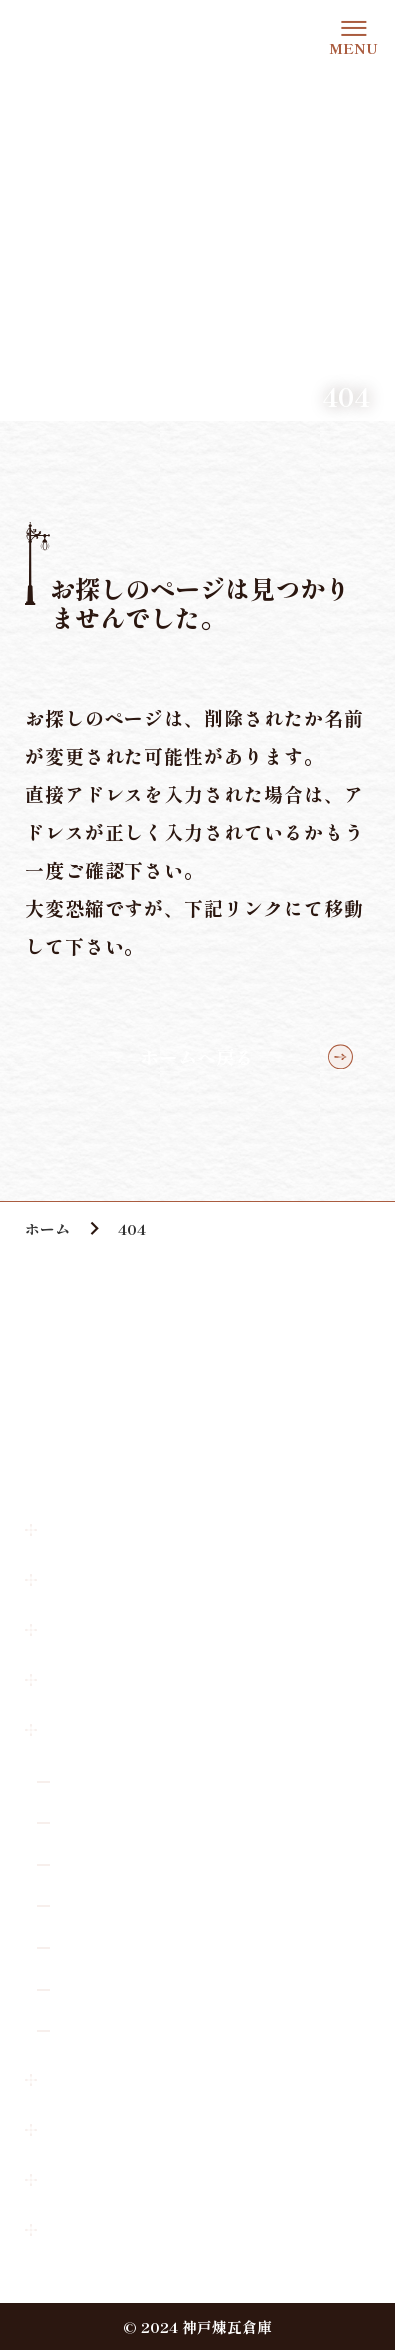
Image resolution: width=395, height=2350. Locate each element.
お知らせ (80, 1629)
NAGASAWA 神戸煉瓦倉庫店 (161, 1946)
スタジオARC (105, 1863)
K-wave (85, 1905)
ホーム (71, 1529)
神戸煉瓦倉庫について (131, 1679)
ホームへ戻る (197, 1056)
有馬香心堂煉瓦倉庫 (125, 2029)
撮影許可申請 (97, 2128)
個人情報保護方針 (114, 2228)
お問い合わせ (97, 2078)
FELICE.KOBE (113, 1988)
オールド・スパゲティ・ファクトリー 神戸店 (210, 1780)
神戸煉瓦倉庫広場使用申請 (148, 2178)
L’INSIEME (100, 1821)
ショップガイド (105, 1729)
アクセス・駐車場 (114, 1579)
